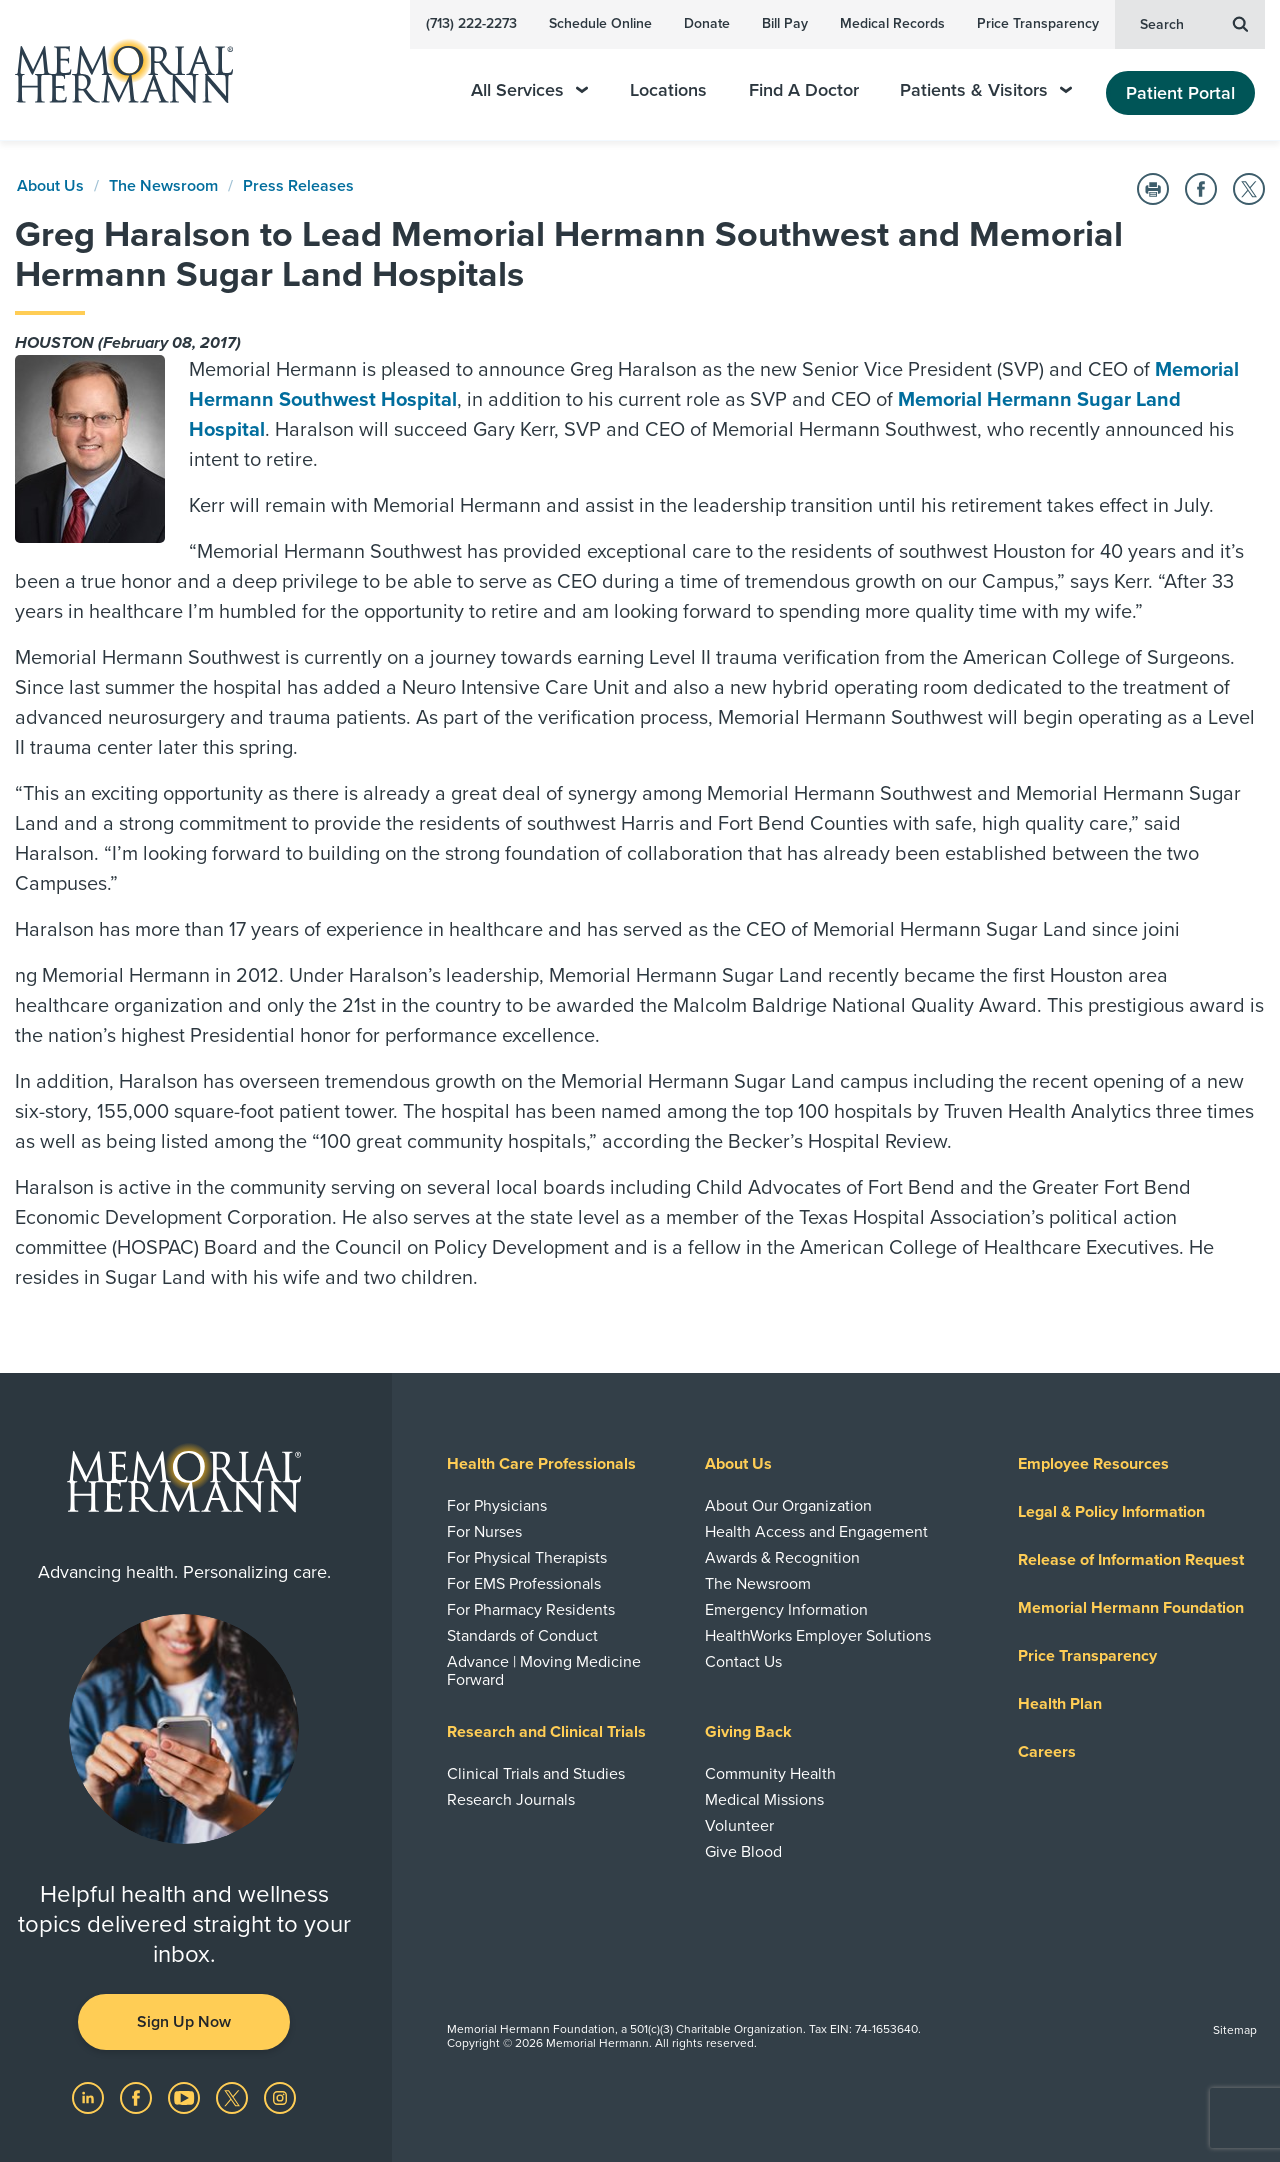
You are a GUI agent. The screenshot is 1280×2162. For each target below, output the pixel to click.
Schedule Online (600, 23)
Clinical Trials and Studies (536, 1774)
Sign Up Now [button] (184, 2022)
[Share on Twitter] (1249, 189)
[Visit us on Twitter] (234, 2097)
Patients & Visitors (986, 90)
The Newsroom (163, 186)
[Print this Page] (1153, 189)
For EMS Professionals (524, 1584)
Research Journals (511, 1800)
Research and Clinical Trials (546, 1732)
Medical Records (892, 23)
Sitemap (1235, 2030)
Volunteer (739, 1826)
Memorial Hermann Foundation (1131, 1608)
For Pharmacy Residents (531, 1610)
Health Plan (1060, 1704)
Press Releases (298, 186)
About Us (50, 186)
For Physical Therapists (527, 1558)
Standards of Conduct (522, 1636)
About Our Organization (788, 1506)
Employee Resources (1093, 1464)
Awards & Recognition (782, 1558)
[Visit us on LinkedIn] (90, 2097)
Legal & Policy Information (1111, 1512)
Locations (668, 90)
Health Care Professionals (541, 1464)
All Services (529, 90)
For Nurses (484, 1532)
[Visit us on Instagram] (280, 2097)
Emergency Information (786, 1610)
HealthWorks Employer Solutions (818, 1636)
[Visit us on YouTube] (186, 2097)
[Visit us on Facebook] (138, 2097)
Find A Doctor (804, 90)
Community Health (770, 1774)
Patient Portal (1180, 93)
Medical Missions (764, 1800)
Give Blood (743, 1852)
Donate (707, 23)
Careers (1047, 1752)
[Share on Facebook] (1201, 189)
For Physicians (497, 1506)
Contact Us (743, 1662)
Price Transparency (1038, 23)
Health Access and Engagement (816, 1532)
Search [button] (1194, 23)
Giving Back (748, 1732)
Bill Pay (785, 23)
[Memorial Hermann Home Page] (115, 70)
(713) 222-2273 (471, 23)
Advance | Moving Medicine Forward (544, 1671)
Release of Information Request (1131, 1560)
